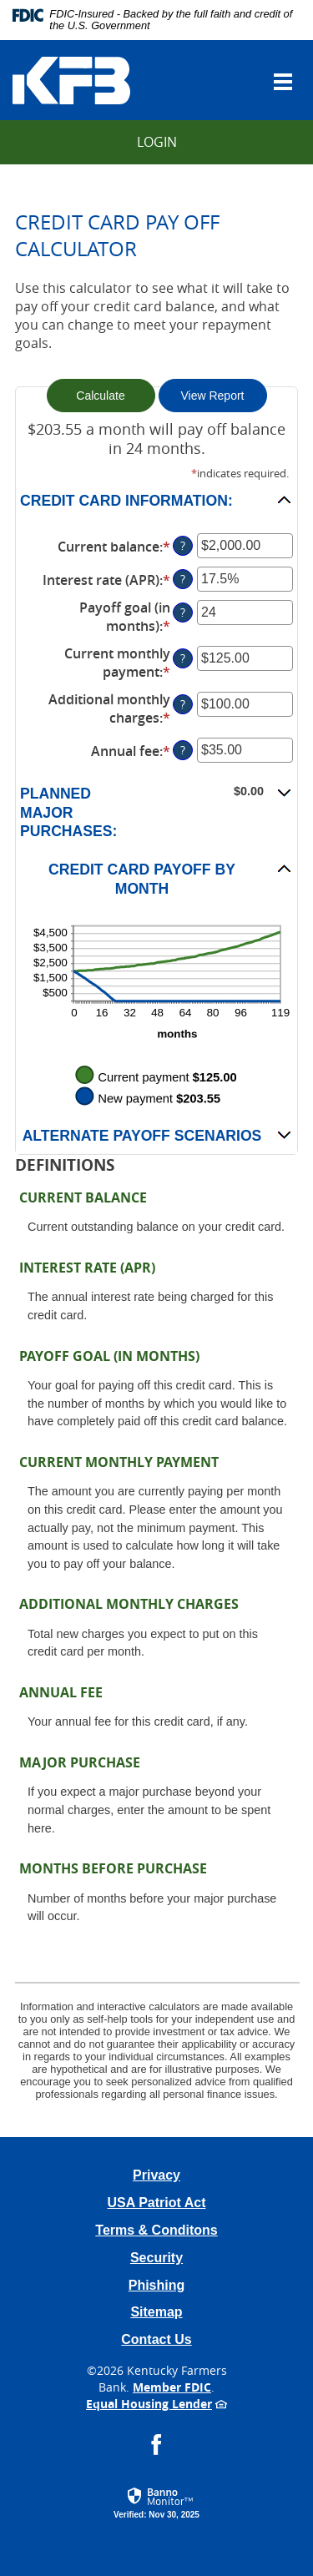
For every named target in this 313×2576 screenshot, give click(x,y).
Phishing (157, 2285)
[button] (156, 500)
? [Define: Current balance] (182, 545)
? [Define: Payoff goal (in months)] (182, 612)
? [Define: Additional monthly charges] (182, 704)
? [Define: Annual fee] (182, 750)
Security (156, 2258)
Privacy (156, 2175)
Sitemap (156, 2312)
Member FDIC (172, 2387)
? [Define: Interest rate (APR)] (182, 579)
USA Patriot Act (157, 2202)
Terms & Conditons (156, 2230)
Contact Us (156, 2339)
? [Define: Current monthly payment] (182, 658)
